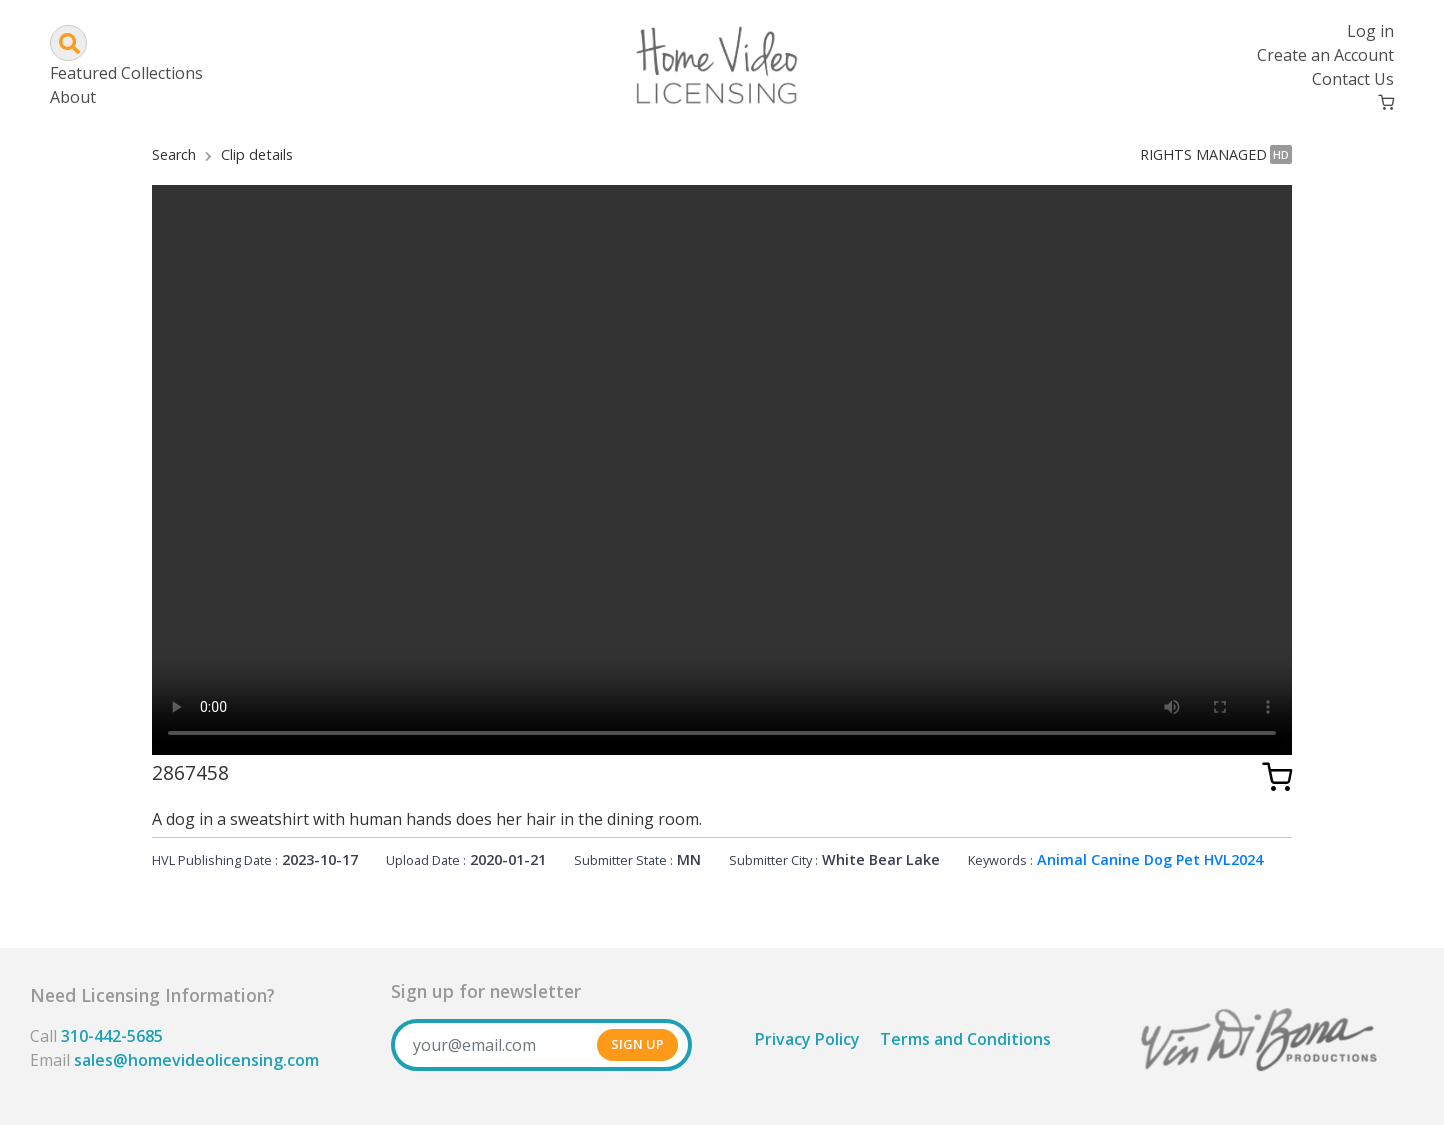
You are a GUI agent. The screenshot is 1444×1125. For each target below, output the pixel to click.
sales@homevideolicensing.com (196, 1060)
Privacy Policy (807, 1039)
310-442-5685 (112, 1036)
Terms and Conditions (965, 1039)
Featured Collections (126, 73)
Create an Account (1325, 55)
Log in (1370, 31)
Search (174, 154)
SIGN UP (637, 1044)
